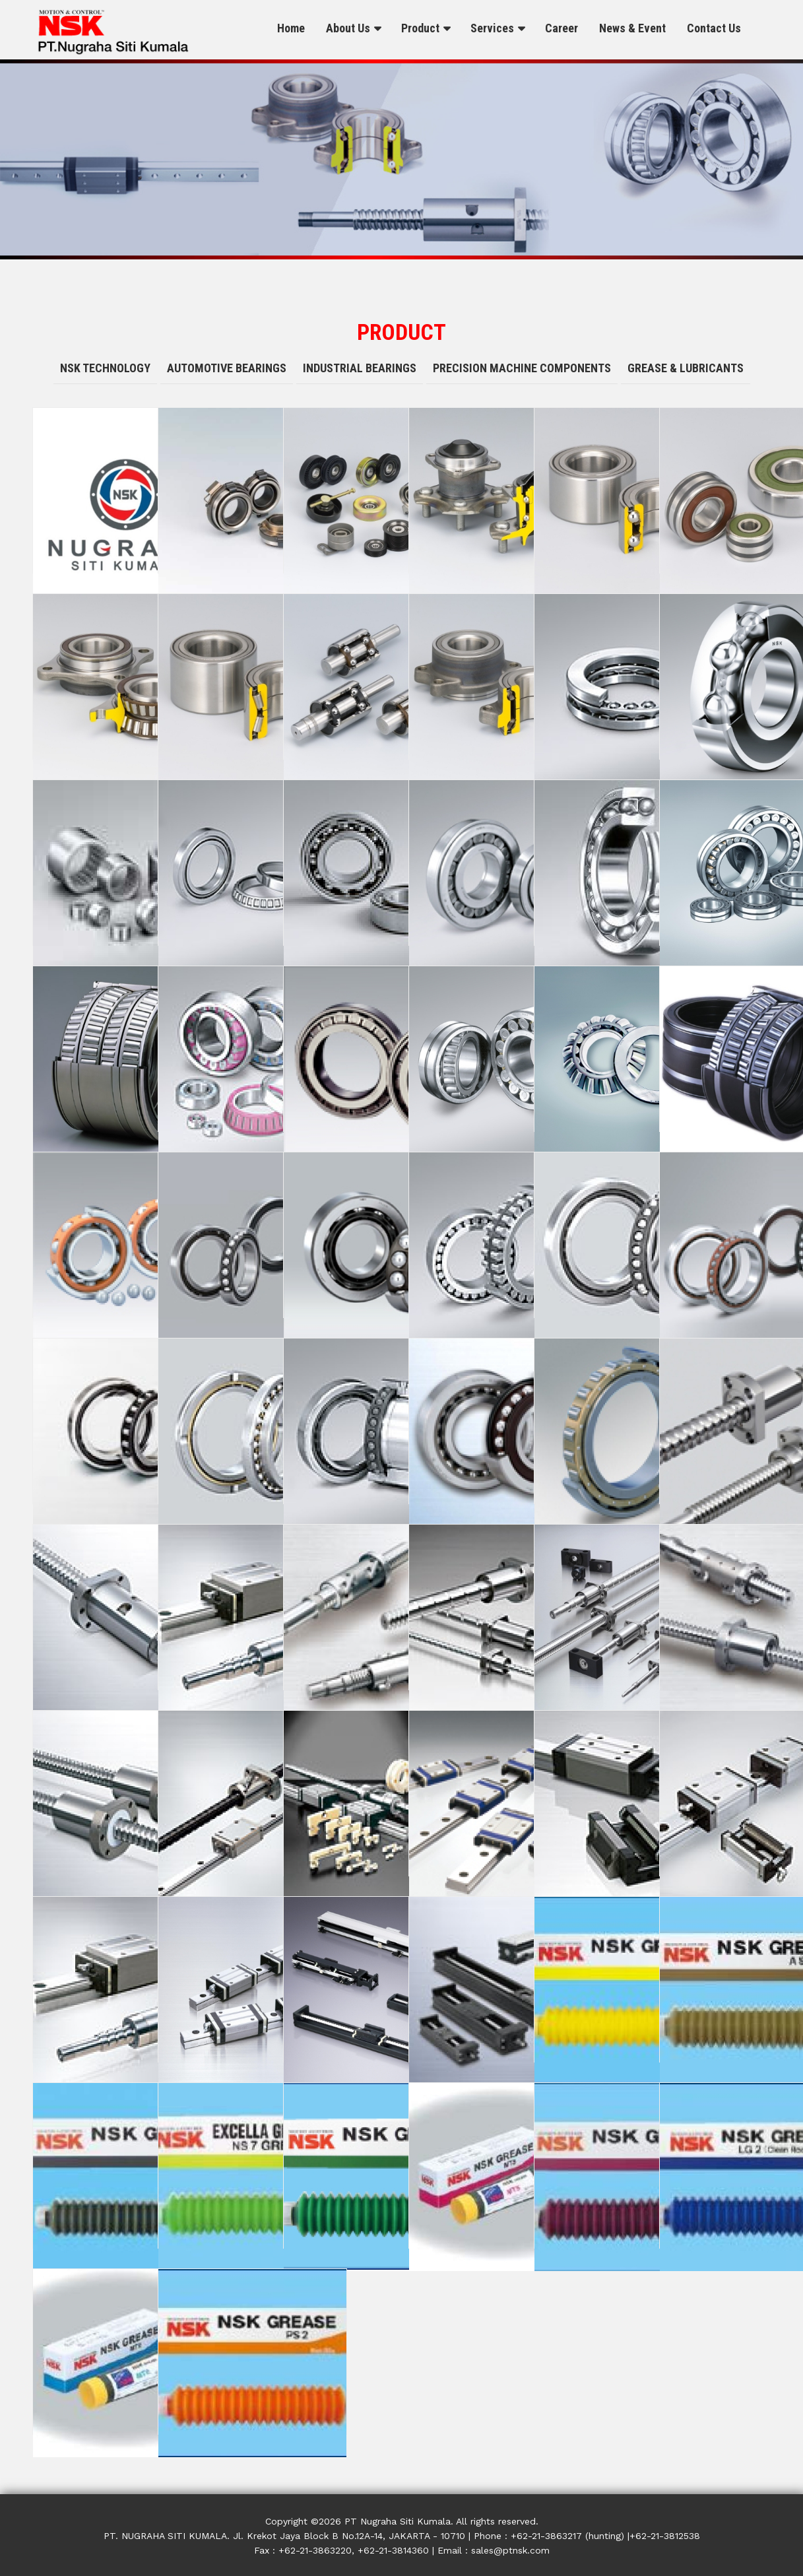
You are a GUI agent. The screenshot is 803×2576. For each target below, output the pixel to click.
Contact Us (714, 28)
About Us (348, 28)
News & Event (632, 28)
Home (291, 28)
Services (492, 28)
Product (420, 28)
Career (561, 28)
